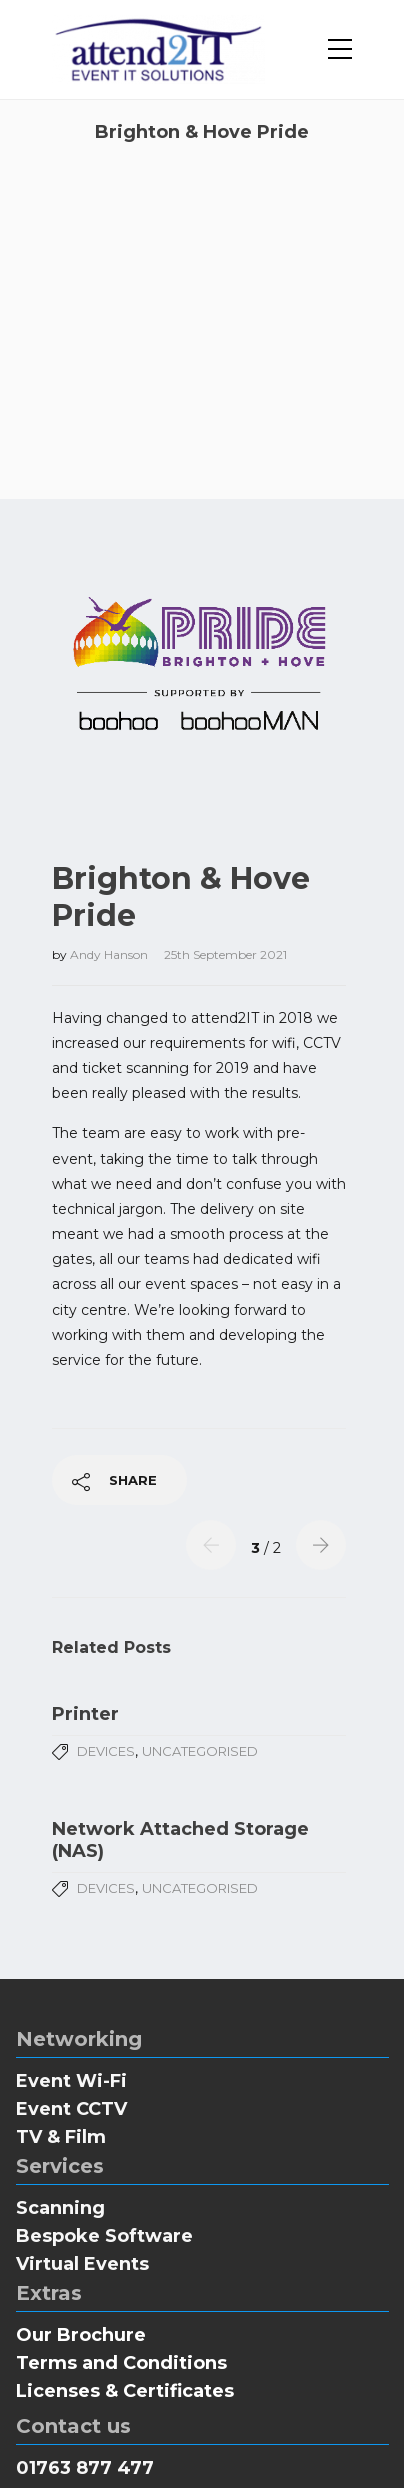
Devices (106, 1652)
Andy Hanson (110, 855)
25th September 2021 (225, 855)
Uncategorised (200, 1652)
